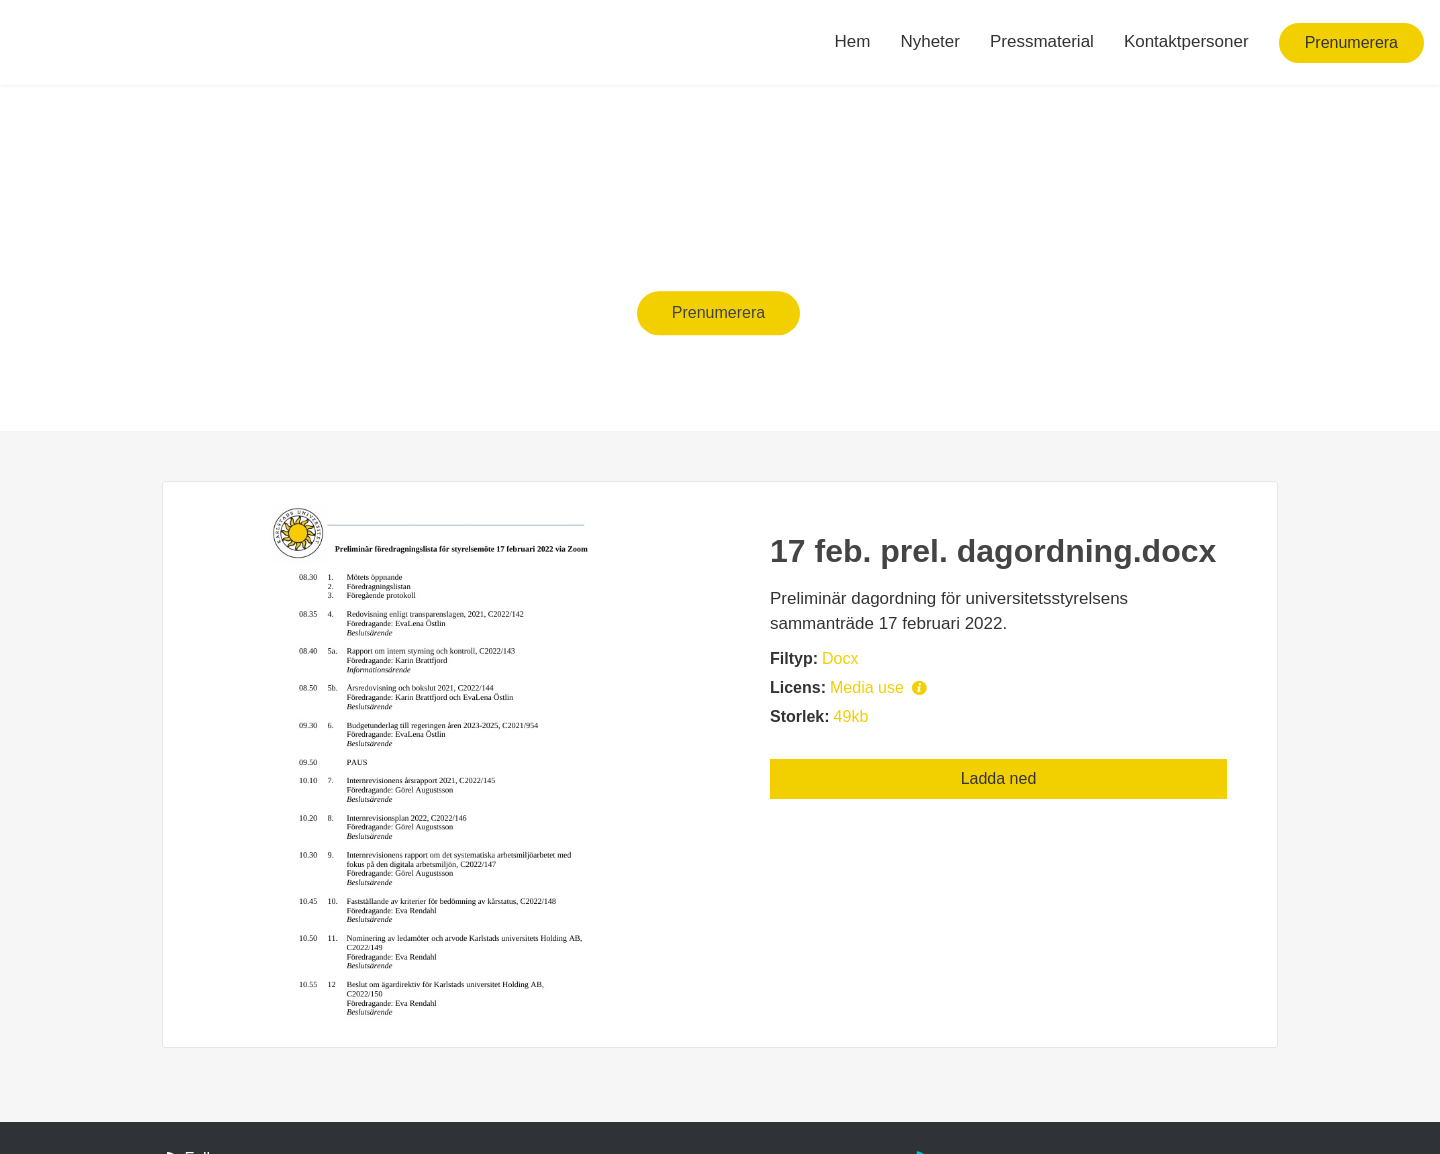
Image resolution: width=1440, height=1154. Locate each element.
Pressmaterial (1042, 41)
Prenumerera (1351, 42)
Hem (853, 41)
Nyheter (930, 41)
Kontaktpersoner (1186, 41)
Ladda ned (999, 778)
